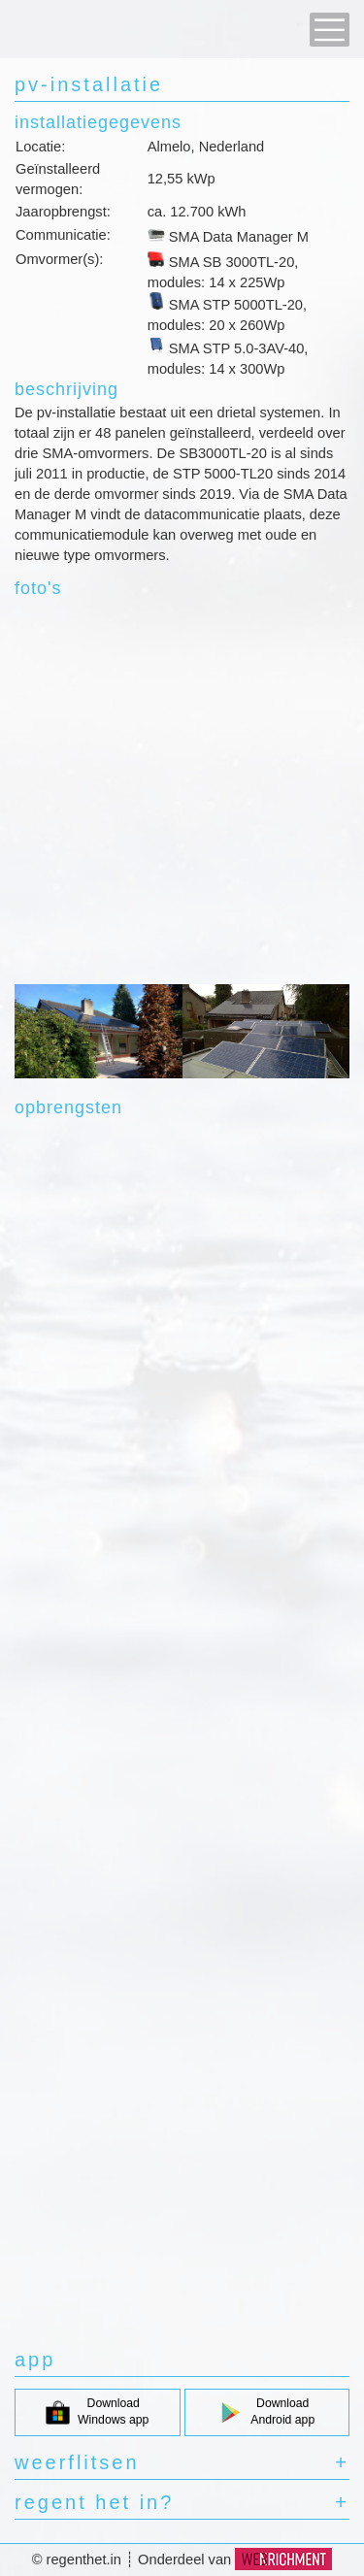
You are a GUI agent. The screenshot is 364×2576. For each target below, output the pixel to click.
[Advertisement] (182, 791)
